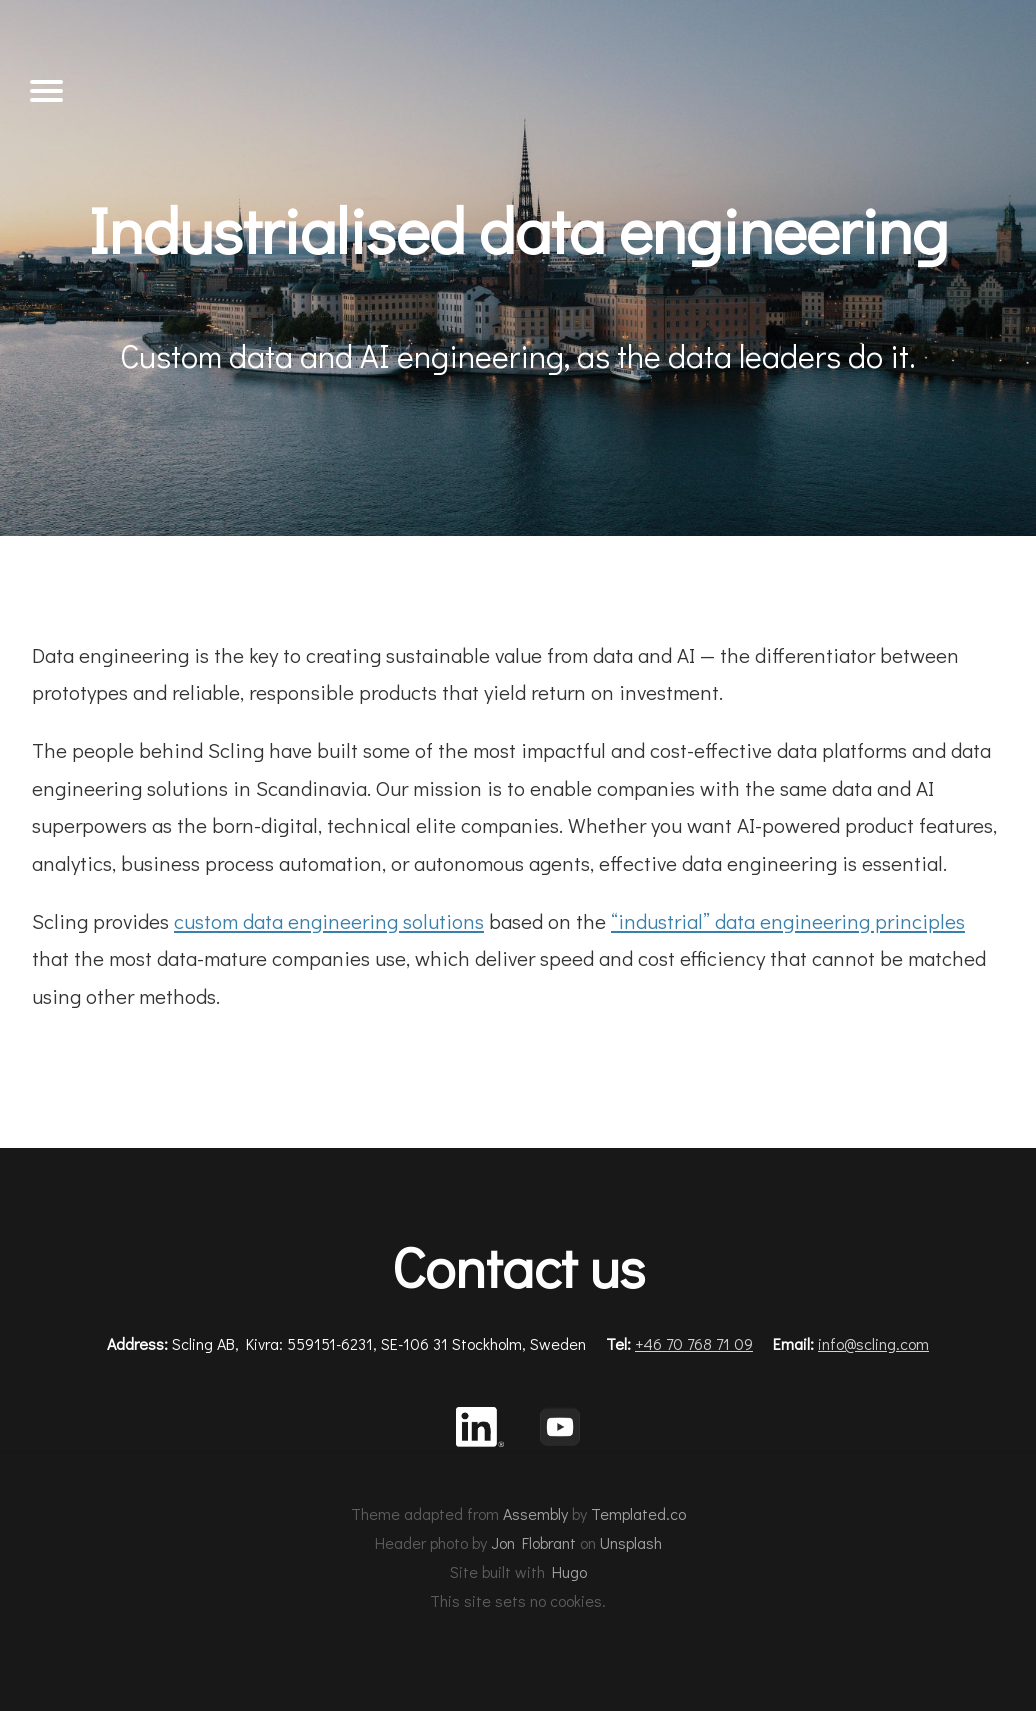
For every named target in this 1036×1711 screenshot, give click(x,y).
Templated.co (638, 1513)
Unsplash (631, 1542)
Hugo (569, 1571)
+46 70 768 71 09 (694, 1343)
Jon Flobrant (533, 1542)
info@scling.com (873, 1343)
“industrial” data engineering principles (788, 921)
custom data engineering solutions (329, 921)
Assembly (535, 1513)
